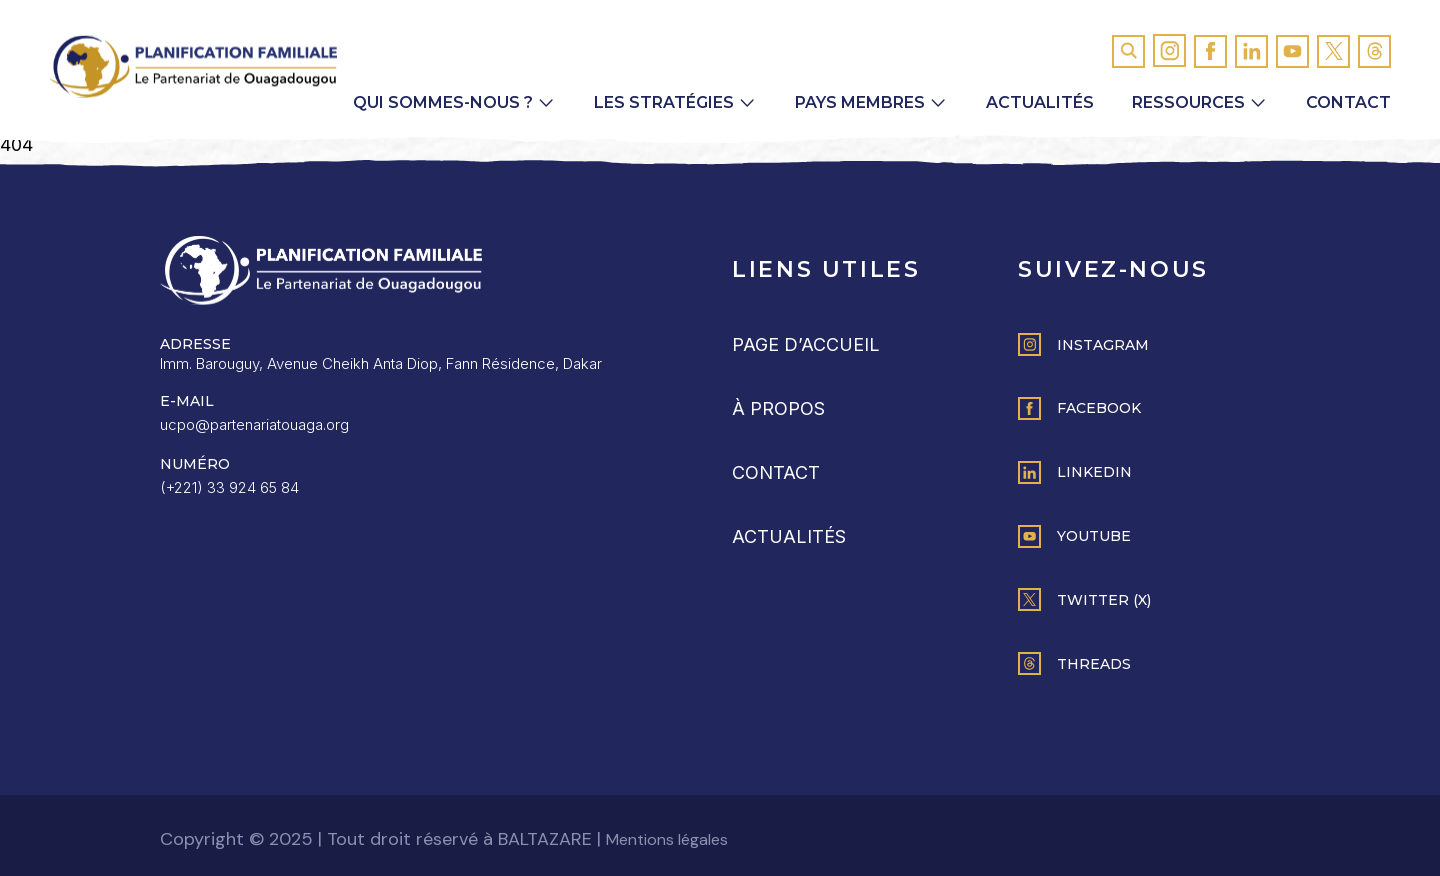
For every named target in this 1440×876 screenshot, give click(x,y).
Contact (1348, 102)
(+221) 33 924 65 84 (229, 487)
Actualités (1040, 102)
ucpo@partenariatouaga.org (254, 424)
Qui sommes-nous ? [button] (443, 102)
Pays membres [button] (860, 102)
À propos (778, 408)
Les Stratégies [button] (664, 102)
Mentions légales (667, 839)
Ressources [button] (1188, 102)
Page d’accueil (806, 344)
